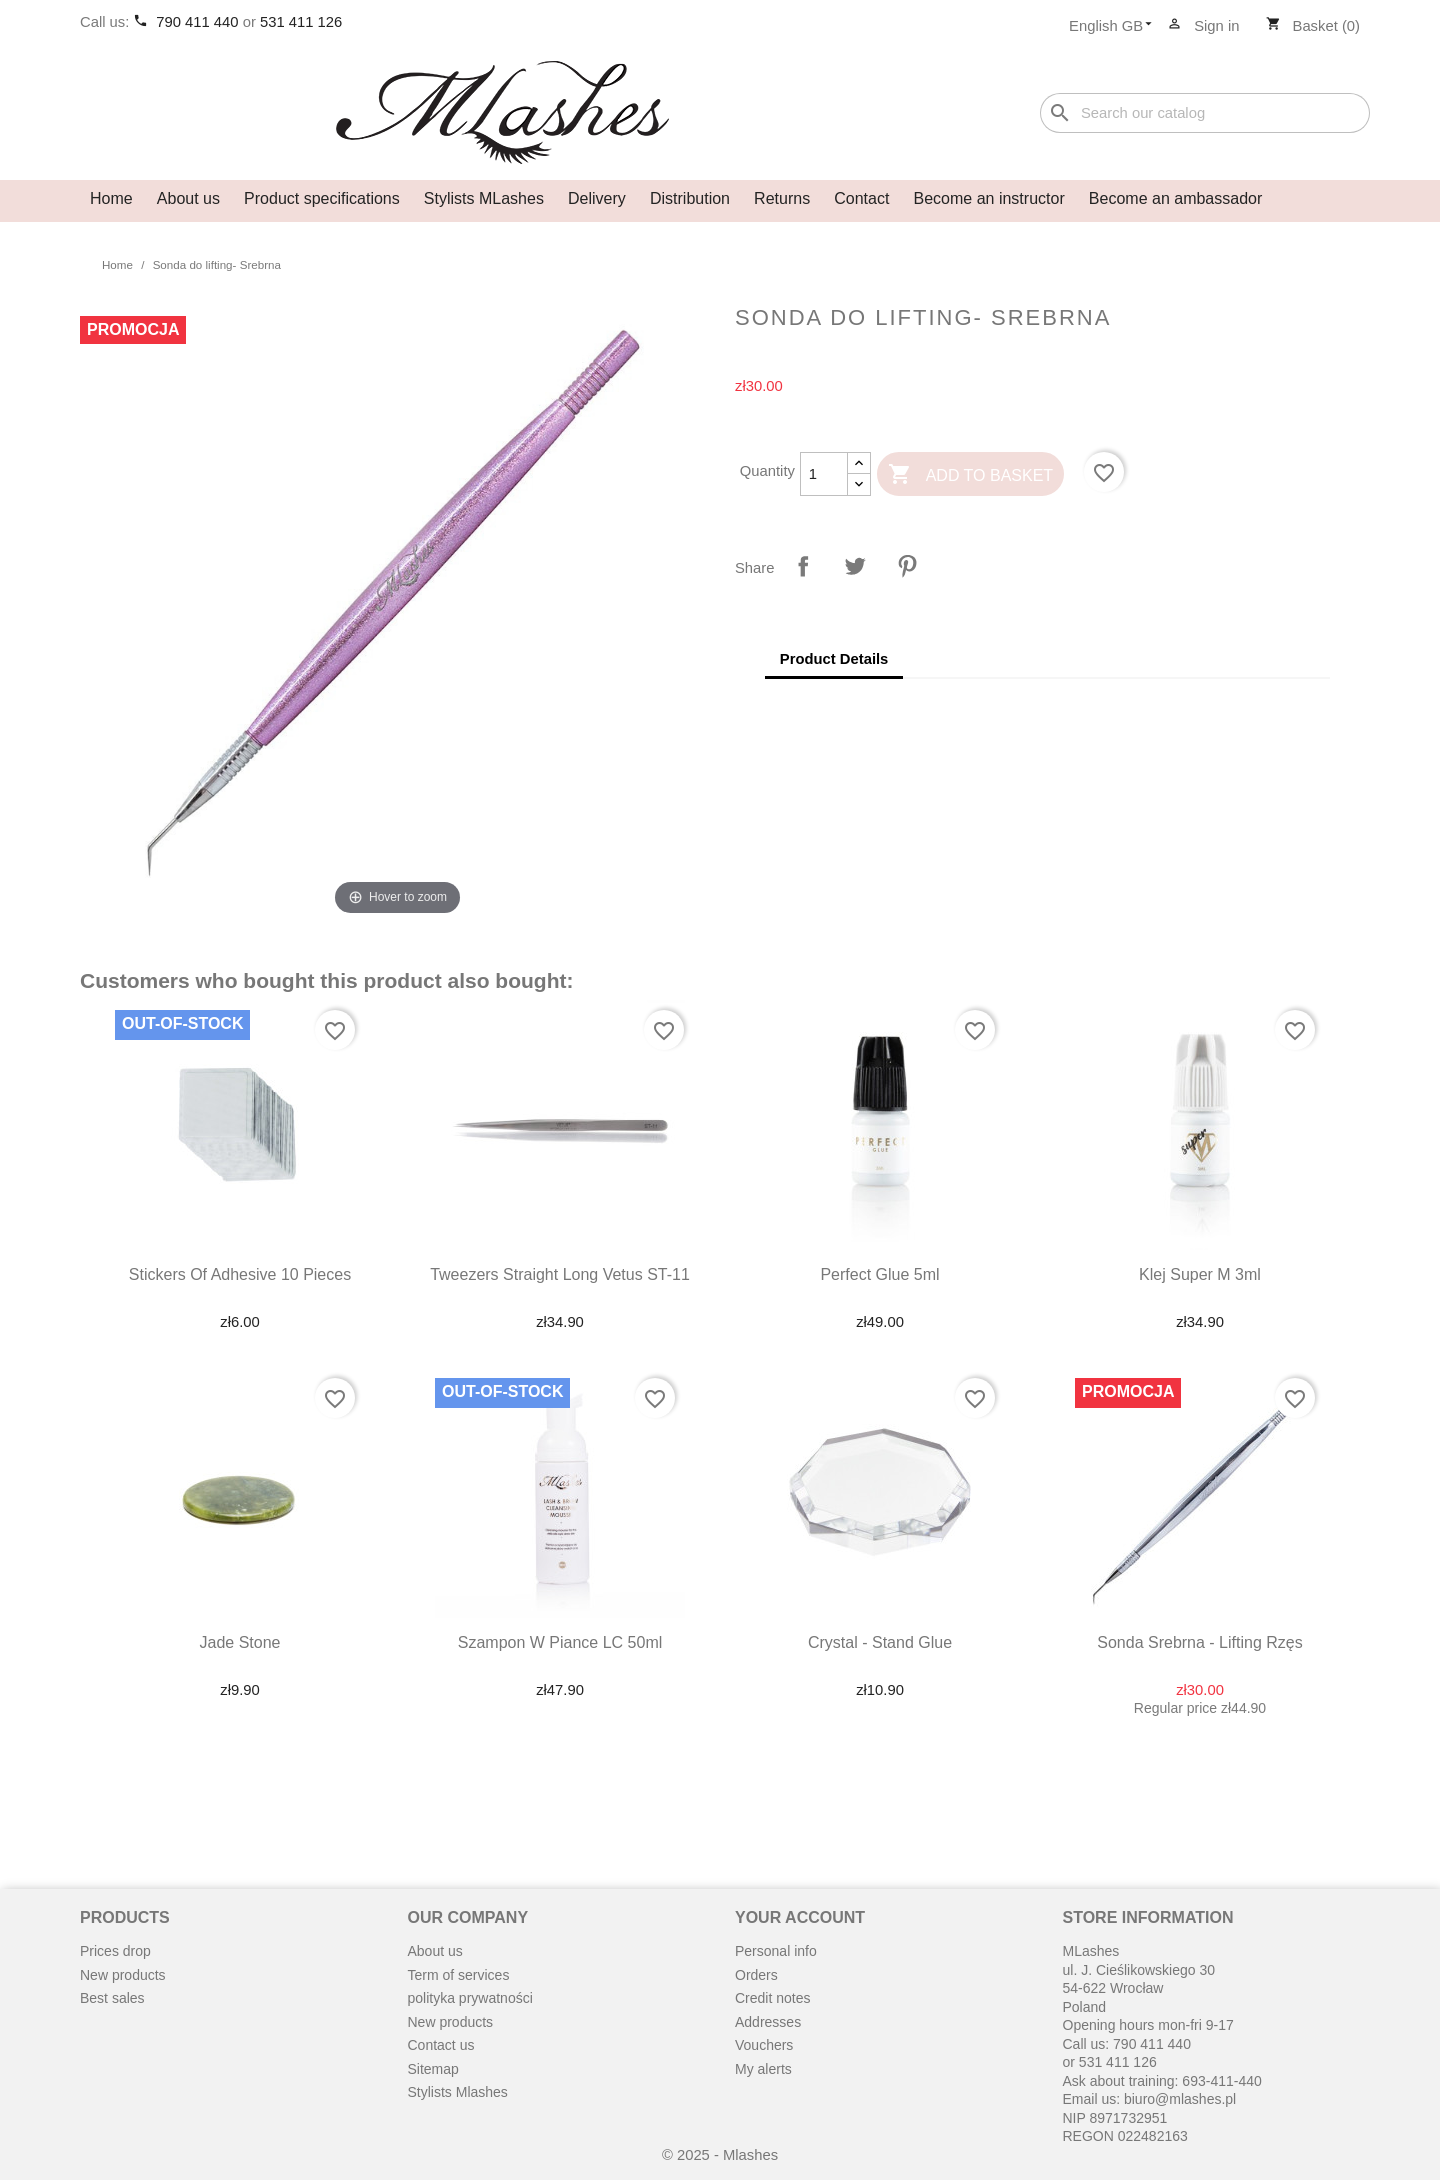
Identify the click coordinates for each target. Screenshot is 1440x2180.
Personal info (776, 1951)
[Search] (1205, 113)
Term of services (459, 1975)
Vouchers (764, 2045)
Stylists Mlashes (458, 2092)
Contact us (441, 2045)
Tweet (855, 566)
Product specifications (322, 198)
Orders (756, 1975)
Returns (782, 198)
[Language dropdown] (1116, 27)
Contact (861, 198)
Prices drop (115, 1951)
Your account (800, 1917)
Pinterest (907, 566)
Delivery (597, 198)
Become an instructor (989, 198)
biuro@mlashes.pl (1180, 2099)
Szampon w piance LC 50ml (560, 1642)
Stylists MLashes (484, 198)
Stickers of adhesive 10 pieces (240, 1274)
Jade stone (240, 1642)
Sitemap (433, 2069)
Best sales (112, 1998)
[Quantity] (824, 474)
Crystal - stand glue (880, 1642)
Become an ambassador (1175, 198)
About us (188, 198)
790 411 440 (199, 22)
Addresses (768, 2022)
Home (111, 198)
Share (803, 566)
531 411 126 (301, 22)
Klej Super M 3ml (1200, 1274)
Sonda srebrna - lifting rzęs (1199, 1642)
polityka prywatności (470, 1998)
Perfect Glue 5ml (879, 1274)
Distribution (690, 198)
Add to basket (970, 475)
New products (123, 1975)
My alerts (763, 2069)
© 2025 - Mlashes (720, 2155)
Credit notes (772, 1998)
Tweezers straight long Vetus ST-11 (560, 1274)
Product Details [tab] (834, 659)
